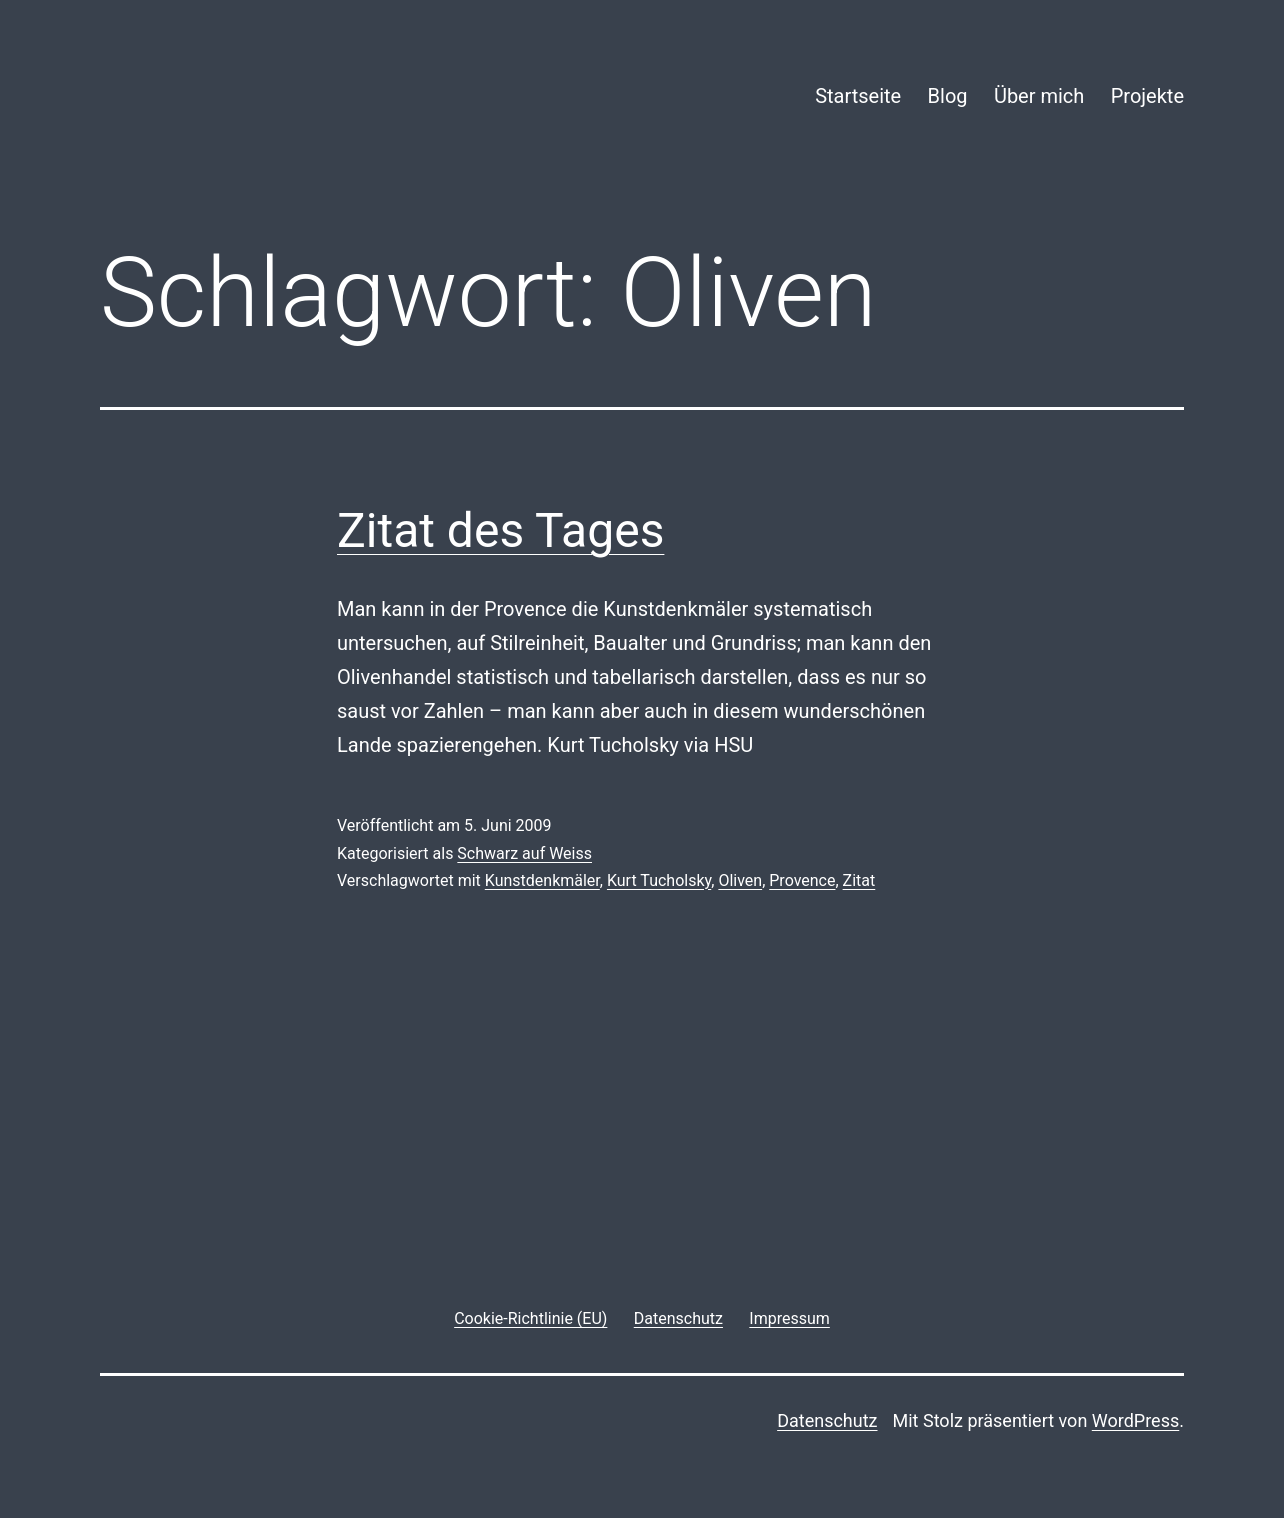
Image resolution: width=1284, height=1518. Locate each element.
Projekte (1147, 96)
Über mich (1039, 96)
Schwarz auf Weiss (524, 853)
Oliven (740, 880)
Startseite (858, 96)
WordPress (1135, 1420)
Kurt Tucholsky (659, 880)
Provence (802, 880)
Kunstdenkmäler (542, 880)
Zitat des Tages (500, 530)
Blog (948, 96)
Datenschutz (827, 1420)
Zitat (859, 880)
